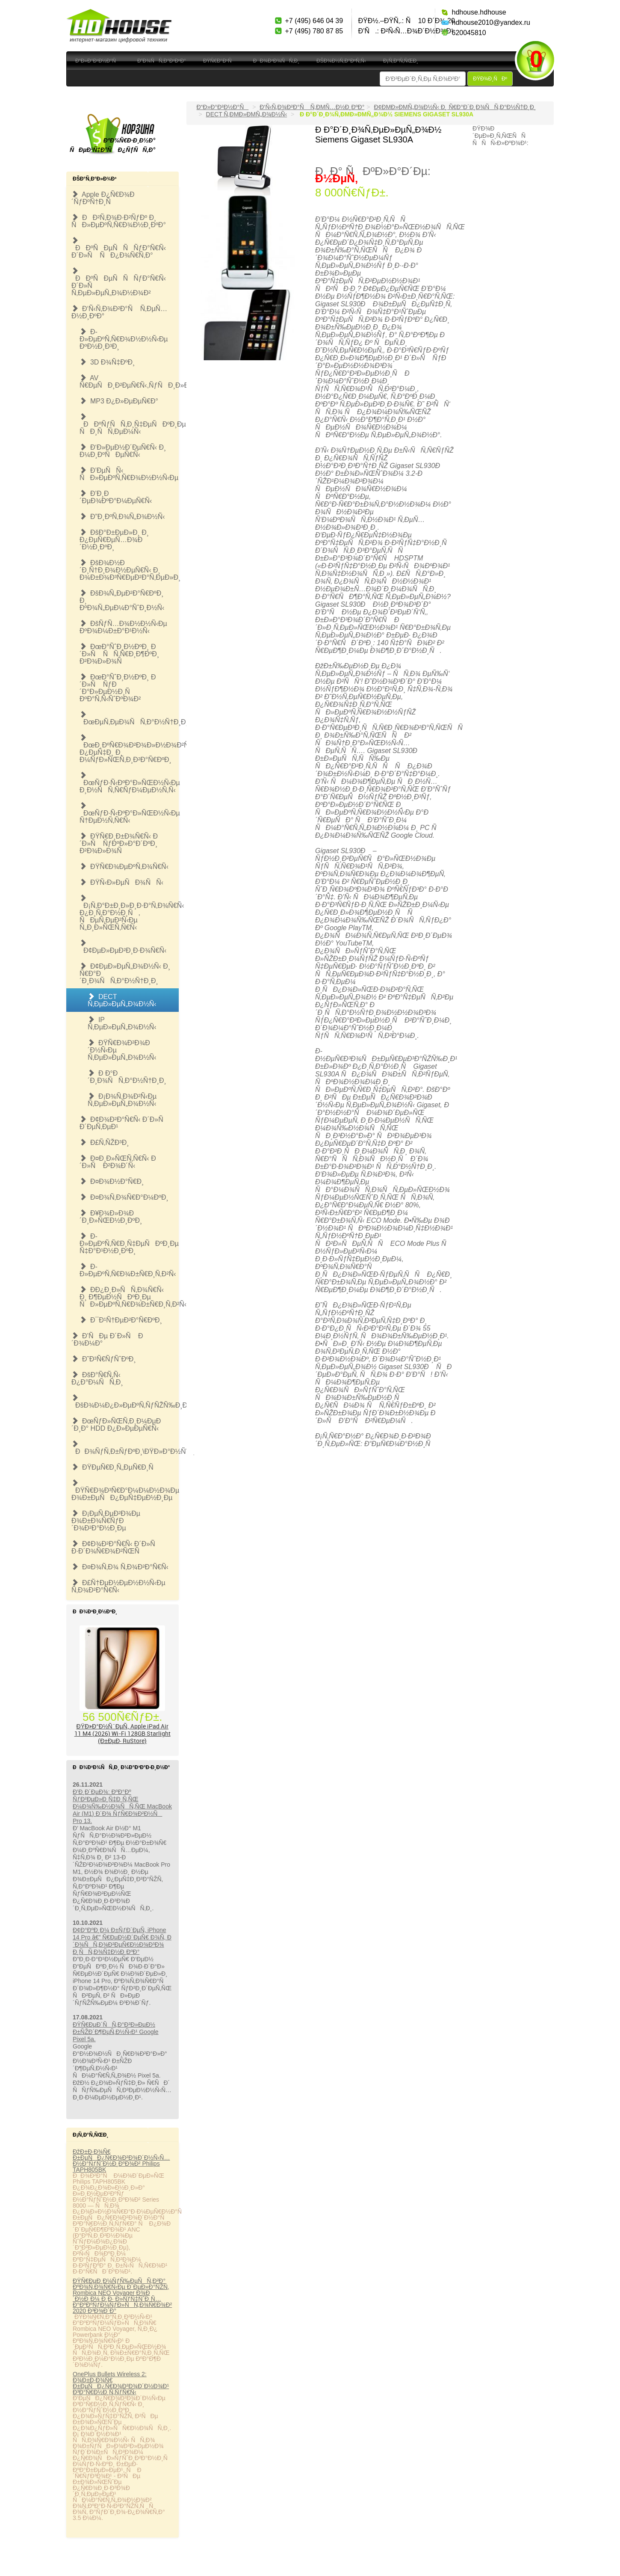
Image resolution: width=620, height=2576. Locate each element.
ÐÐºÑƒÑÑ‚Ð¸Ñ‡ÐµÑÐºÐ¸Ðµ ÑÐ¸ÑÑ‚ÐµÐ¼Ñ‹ (129, 424)
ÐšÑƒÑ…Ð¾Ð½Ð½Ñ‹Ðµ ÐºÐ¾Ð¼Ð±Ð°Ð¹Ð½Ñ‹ (123, 627)
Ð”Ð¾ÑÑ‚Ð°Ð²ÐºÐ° (161, 61)
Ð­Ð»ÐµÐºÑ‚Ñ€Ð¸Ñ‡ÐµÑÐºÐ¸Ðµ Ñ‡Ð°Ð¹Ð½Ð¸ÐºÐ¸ (129, 1243)
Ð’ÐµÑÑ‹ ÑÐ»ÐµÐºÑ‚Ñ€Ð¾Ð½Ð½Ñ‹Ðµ (129, 474)
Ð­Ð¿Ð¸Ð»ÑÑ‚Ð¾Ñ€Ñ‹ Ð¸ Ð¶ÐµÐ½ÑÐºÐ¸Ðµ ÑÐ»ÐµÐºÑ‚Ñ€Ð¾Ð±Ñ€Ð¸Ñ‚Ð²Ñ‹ (129, 1297)
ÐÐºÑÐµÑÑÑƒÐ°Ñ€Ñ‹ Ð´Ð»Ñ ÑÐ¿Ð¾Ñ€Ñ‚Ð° (118, 248)
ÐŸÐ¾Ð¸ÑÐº (490, 79)
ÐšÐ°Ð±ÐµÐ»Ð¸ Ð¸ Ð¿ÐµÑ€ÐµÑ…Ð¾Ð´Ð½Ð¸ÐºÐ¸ (114, 540)
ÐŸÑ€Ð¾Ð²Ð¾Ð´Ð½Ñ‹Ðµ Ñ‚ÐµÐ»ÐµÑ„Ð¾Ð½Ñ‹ (122, 1050)
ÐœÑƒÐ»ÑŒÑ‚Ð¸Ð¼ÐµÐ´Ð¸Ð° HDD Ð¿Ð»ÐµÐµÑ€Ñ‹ (116, 1424)
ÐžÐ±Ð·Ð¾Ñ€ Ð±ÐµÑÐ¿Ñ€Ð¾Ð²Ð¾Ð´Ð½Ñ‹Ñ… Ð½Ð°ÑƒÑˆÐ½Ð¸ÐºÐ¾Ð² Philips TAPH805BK (121, 2160)
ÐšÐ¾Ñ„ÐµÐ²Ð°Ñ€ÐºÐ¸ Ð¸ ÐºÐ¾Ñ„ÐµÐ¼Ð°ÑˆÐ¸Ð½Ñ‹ (122, 600)
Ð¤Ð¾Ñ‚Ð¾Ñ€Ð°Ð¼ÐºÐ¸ (124, 1197)
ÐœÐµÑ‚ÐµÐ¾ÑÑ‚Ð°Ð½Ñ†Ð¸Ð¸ (129, 718)
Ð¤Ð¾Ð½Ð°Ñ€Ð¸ (112, 1181)
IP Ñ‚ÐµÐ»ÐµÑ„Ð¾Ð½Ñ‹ (122, 1023)
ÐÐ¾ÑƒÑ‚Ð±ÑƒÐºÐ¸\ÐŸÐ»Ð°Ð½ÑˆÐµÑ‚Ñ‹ (125, 1448)
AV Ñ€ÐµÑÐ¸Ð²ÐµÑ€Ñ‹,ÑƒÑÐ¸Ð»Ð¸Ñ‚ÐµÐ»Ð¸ (129, 381)
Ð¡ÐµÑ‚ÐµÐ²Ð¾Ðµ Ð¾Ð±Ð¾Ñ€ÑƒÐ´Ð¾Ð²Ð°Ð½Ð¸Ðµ (105, 1521)
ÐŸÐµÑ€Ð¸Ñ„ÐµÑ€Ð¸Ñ (115, 1467)
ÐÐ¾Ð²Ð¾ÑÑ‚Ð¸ (276, 61)
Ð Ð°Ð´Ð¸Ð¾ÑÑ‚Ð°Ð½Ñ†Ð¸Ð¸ (127, 1077)
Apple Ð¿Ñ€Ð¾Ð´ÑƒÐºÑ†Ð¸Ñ (103, 198)
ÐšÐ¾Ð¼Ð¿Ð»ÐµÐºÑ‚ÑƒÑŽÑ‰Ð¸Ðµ (125, 1401)
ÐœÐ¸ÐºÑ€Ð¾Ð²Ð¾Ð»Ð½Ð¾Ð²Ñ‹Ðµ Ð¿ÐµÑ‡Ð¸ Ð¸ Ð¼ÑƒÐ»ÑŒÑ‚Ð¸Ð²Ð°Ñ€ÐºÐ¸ (129, 748)
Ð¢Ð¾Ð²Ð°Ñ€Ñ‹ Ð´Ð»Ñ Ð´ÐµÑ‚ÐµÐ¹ (124, 1123)
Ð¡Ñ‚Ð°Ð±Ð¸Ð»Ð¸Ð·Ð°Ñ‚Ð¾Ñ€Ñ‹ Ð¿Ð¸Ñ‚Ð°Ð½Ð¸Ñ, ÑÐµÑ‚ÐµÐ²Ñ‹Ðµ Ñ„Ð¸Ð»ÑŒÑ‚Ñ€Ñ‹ (129, 913)
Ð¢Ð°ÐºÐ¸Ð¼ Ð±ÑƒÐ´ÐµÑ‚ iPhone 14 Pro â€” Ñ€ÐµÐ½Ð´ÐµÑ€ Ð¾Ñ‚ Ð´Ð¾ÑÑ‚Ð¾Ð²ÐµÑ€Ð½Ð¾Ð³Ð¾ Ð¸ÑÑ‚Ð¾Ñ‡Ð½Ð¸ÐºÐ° (122, 1941)
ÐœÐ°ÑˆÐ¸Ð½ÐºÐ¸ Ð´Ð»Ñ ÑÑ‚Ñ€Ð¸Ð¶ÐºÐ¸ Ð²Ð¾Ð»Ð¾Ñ (119, 654)
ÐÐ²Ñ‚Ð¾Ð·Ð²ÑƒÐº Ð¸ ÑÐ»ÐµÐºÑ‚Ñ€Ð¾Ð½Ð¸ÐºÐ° (118, 221)
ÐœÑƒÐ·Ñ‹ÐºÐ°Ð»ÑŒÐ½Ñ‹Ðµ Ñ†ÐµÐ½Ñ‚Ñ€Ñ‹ (129, 813)
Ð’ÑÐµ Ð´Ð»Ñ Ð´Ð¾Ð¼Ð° (107, 1339)
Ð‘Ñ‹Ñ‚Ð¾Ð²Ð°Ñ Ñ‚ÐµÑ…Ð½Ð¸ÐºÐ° (119, 312)
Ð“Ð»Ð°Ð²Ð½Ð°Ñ (97, 61)
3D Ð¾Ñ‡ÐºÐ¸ (107, 362)
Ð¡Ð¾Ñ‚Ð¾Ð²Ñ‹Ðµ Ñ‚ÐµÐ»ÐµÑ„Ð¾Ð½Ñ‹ (122, 1100)
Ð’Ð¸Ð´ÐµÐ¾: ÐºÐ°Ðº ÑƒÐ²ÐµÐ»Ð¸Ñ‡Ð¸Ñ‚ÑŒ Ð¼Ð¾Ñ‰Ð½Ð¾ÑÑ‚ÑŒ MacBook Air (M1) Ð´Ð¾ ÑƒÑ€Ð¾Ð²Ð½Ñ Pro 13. (122, 1806)
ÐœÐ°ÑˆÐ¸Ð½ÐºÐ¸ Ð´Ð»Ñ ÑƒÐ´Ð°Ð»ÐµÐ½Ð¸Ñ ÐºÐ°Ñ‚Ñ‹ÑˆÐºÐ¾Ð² (118, 688)
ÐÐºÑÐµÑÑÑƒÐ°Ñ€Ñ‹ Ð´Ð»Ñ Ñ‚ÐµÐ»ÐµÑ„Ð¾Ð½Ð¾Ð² (118, 281)
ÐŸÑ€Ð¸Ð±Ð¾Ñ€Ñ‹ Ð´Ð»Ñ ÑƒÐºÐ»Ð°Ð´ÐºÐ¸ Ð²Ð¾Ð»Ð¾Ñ (119, 843)
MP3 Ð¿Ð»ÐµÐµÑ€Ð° (119, 401)
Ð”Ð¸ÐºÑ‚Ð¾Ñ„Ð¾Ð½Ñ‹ (122, 516)
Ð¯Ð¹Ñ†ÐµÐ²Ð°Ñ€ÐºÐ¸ (121, 1320)
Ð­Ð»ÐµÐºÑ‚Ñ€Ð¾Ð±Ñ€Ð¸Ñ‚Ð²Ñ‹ (128, 1270)
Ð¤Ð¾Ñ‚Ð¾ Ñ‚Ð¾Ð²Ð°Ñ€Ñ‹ (119, 1567)
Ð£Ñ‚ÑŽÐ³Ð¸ (104, 1142)
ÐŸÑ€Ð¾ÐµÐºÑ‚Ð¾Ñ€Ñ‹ (124, 866)
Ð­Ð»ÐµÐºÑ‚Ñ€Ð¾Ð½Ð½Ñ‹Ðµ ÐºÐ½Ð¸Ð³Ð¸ (124, 339)
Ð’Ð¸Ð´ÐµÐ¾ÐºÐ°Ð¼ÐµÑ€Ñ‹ (116, 497)
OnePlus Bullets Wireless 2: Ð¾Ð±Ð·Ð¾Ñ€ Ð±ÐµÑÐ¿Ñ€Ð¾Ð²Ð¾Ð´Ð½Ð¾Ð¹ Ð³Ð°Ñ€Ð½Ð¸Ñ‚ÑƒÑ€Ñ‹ (121, 2383)
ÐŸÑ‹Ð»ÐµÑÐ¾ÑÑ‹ (121, 882)
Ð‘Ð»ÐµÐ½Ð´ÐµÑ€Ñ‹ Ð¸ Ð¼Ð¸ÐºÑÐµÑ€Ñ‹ (123, 451)
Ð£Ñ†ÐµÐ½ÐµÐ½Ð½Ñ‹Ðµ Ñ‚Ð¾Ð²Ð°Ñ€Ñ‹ (118, 1586)
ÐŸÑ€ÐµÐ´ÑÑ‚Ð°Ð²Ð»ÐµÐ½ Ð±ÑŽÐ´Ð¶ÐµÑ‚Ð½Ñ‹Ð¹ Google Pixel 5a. (116, 2031)
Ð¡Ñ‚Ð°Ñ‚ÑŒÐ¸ (400, 61)
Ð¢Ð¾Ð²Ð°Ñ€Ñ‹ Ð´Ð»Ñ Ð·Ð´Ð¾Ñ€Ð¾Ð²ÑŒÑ (116, 1547)
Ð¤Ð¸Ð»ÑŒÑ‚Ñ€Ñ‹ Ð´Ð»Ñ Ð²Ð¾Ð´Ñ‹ (118, 1162)
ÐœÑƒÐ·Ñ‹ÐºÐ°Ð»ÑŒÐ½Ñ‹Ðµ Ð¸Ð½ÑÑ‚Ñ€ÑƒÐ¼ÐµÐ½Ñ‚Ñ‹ (129, 783)
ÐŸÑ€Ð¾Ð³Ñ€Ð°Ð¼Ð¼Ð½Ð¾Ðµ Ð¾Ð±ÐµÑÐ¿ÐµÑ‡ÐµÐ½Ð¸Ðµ (125, 1490)
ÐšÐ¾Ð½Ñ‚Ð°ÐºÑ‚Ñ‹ (341, 61)
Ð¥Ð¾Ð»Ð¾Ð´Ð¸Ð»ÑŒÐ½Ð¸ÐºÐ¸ (111, 1216)
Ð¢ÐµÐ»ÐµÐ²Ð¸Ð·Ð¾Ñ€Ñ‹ (123, 947)
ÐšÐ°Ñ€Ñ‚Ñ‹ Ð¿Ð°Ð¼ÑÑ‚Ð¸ (97, 1378)
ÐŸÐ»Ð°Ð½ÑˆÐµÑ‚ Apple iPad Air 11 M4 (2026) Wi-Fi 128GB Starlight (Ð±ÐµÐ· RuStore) (122, 1733)
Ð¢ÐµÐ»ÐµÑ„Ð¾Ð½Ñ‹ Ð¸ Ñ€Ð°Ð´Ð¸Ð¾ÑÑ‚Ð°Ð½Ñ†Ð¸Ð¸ (125, 973)
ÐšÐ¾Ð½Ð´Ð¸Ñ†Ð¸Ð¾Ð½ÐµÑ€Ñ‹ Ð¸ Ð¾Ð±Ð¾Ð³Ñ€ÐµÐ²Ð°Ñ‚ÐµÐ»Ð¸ (129, 570)
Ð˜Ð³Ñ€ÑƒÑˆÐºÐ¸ (103, 1359)
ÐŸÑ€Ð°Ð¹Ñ (219, 61)
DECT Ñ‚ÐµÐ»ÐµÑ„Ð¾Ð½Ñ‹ (122, 1000)
